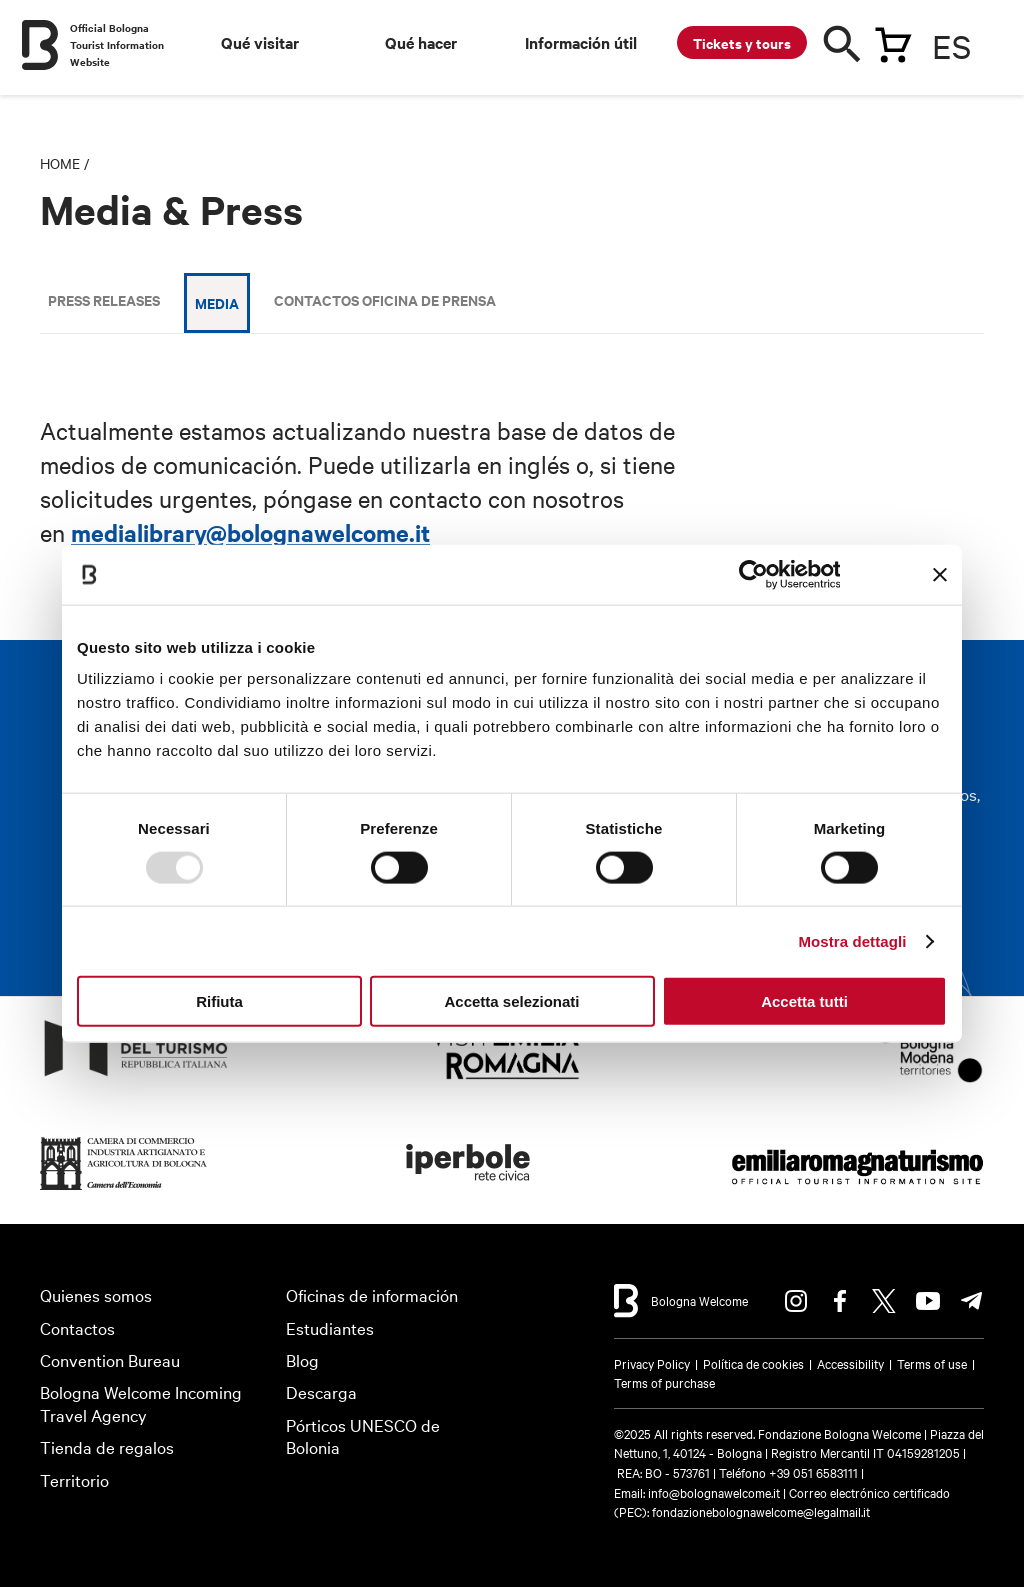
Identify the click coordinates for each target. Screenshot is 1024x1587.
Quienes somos (96, 1294)
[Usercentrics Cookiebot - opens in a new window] (752, 574)
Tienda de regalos (107, 1446)
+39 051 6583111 (815, 1472)
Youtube (928, 1301)
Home (60, 163)
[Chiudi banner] (940, 574)
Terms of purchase (664, 1382)
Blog (302, 1359)
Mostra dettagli (852, 940)
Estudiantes (330, 1327)
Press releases (104, 299)
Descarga (321, 1391)
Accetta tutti (804, 1001)
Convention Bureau (110, 1359)
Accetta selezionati (511, 1001)
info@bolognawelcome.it (714, 1492)
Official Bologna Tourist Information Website (117, 44)
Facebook (840, 1301)
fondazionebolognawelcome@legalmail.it (761, 1511)
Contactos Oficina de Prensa (385, 299)
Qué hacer (421, 42)
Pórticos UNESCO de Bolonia (363, 1436)
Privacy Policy (652, 1363)
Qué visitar (260, 42)
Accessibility (850, 1363)
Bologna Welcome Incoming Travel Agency (141, 1403)
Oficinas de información (372, 1294)
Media (217, 302)
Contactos (77, 1327)
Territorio (74, 1479)
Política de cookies (753, 1363)
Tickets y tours (742, 42)
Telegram (972, 1301)
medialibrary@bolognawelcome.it (250, 532)
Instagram (796, 1301)
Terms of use (932, 1363)
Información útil (581, 42)
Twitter (884, 1301)
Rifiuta (219, 1001)
